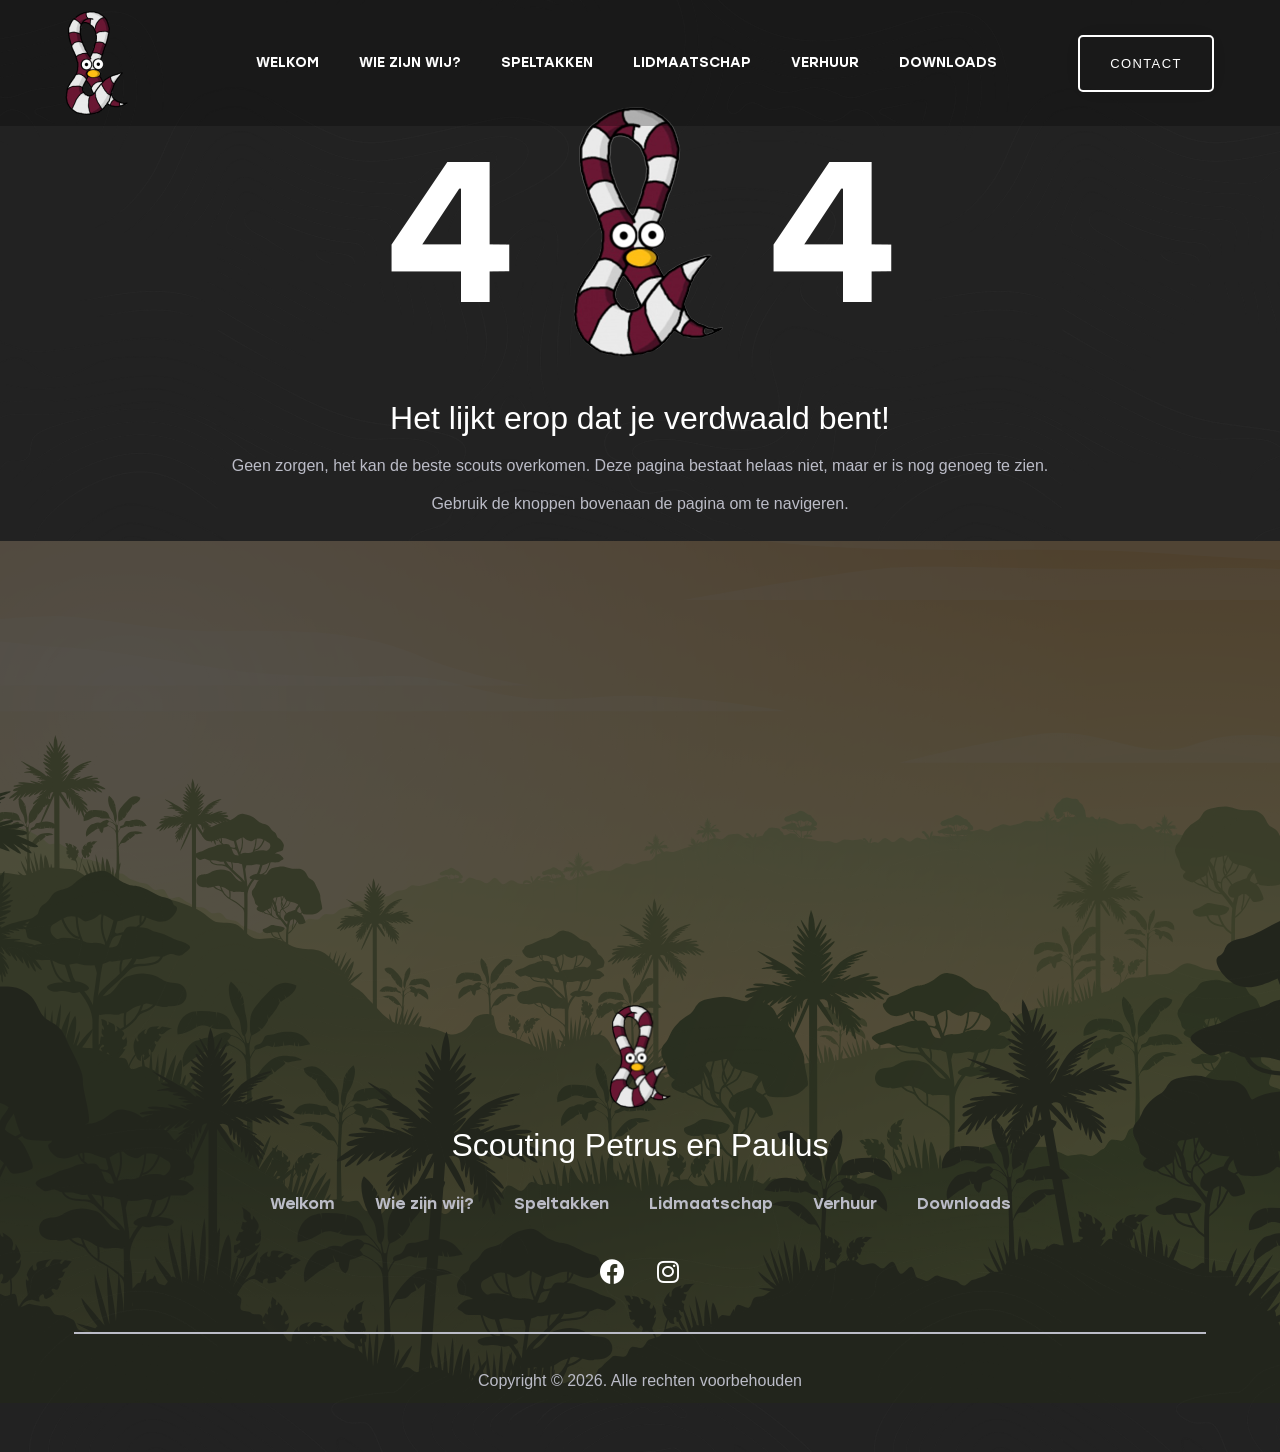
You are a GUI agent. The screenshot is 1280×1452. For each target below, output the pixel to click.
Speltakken (547, 62)
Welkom (287, 62)
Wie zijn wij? (410, 62)
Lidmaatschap (692, 62)
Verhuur (825, 62)
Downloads (948, 62)
